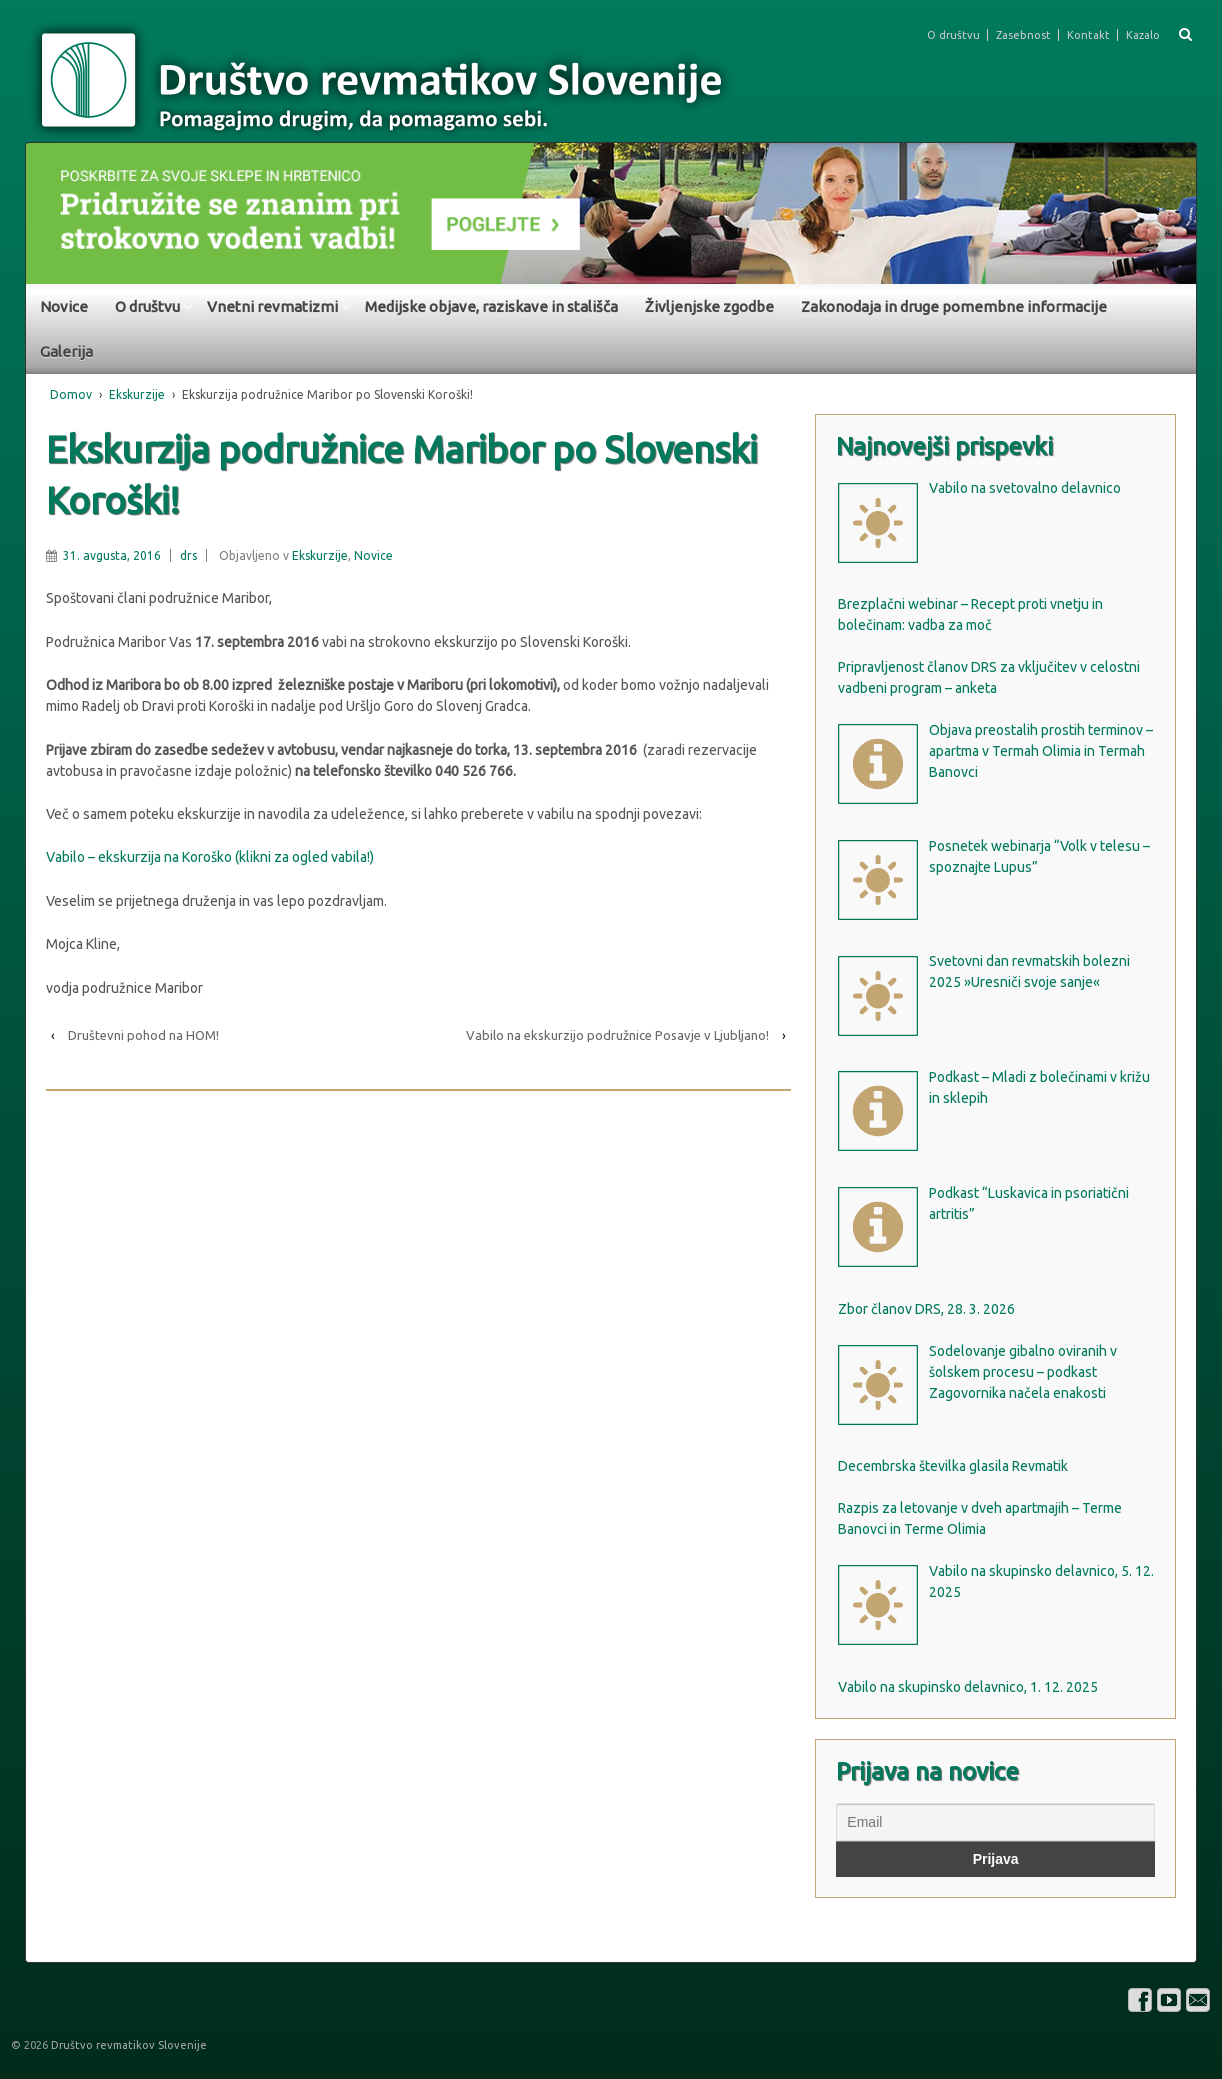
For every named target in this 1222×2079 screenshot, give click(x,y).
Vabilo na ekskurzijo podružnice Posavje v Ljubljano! (617, 1035)
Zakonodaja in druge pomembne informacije (954, 306)
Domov (71, 394)
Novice (64, 306)
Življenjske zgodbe (709, 306)
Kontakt (1088, 35)
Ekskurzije (137, 394)
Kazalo (1143, 35)
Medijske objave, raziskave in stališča (491, 306)
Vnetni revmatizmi (272, 306)
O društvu (953, 35)
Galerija (66, 351)
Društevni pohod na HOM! (143, 1035)
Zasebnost (1023, 35)
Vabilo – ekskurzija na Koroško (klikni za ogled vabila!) (210, 857)
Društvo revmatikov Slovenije (127, 2045)
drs (188, 555)
